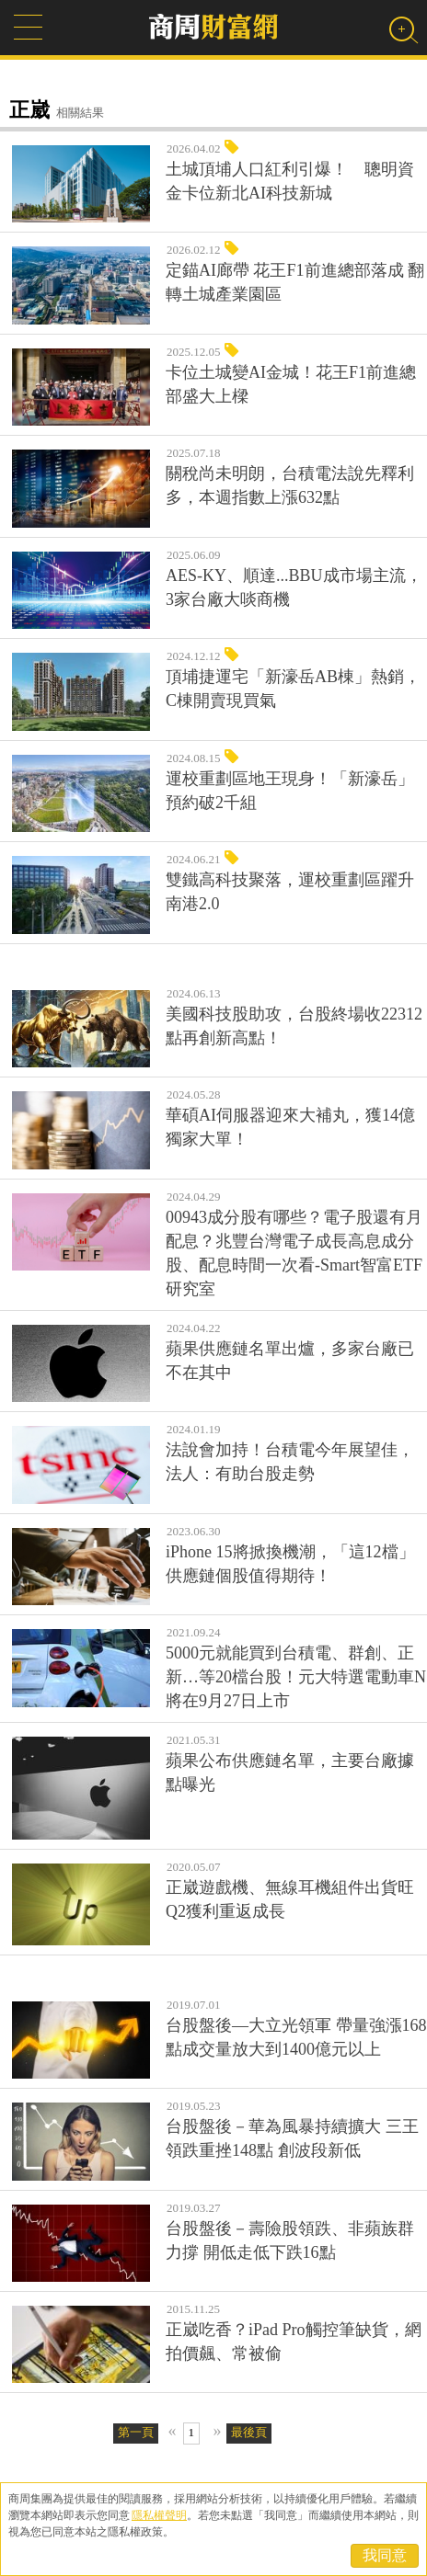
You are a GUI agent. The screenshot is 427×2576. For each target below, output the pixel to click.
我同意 (385, 2555)
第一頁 (136, 2432)
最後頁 (249, 2432)
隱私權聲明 (159, 2515)
